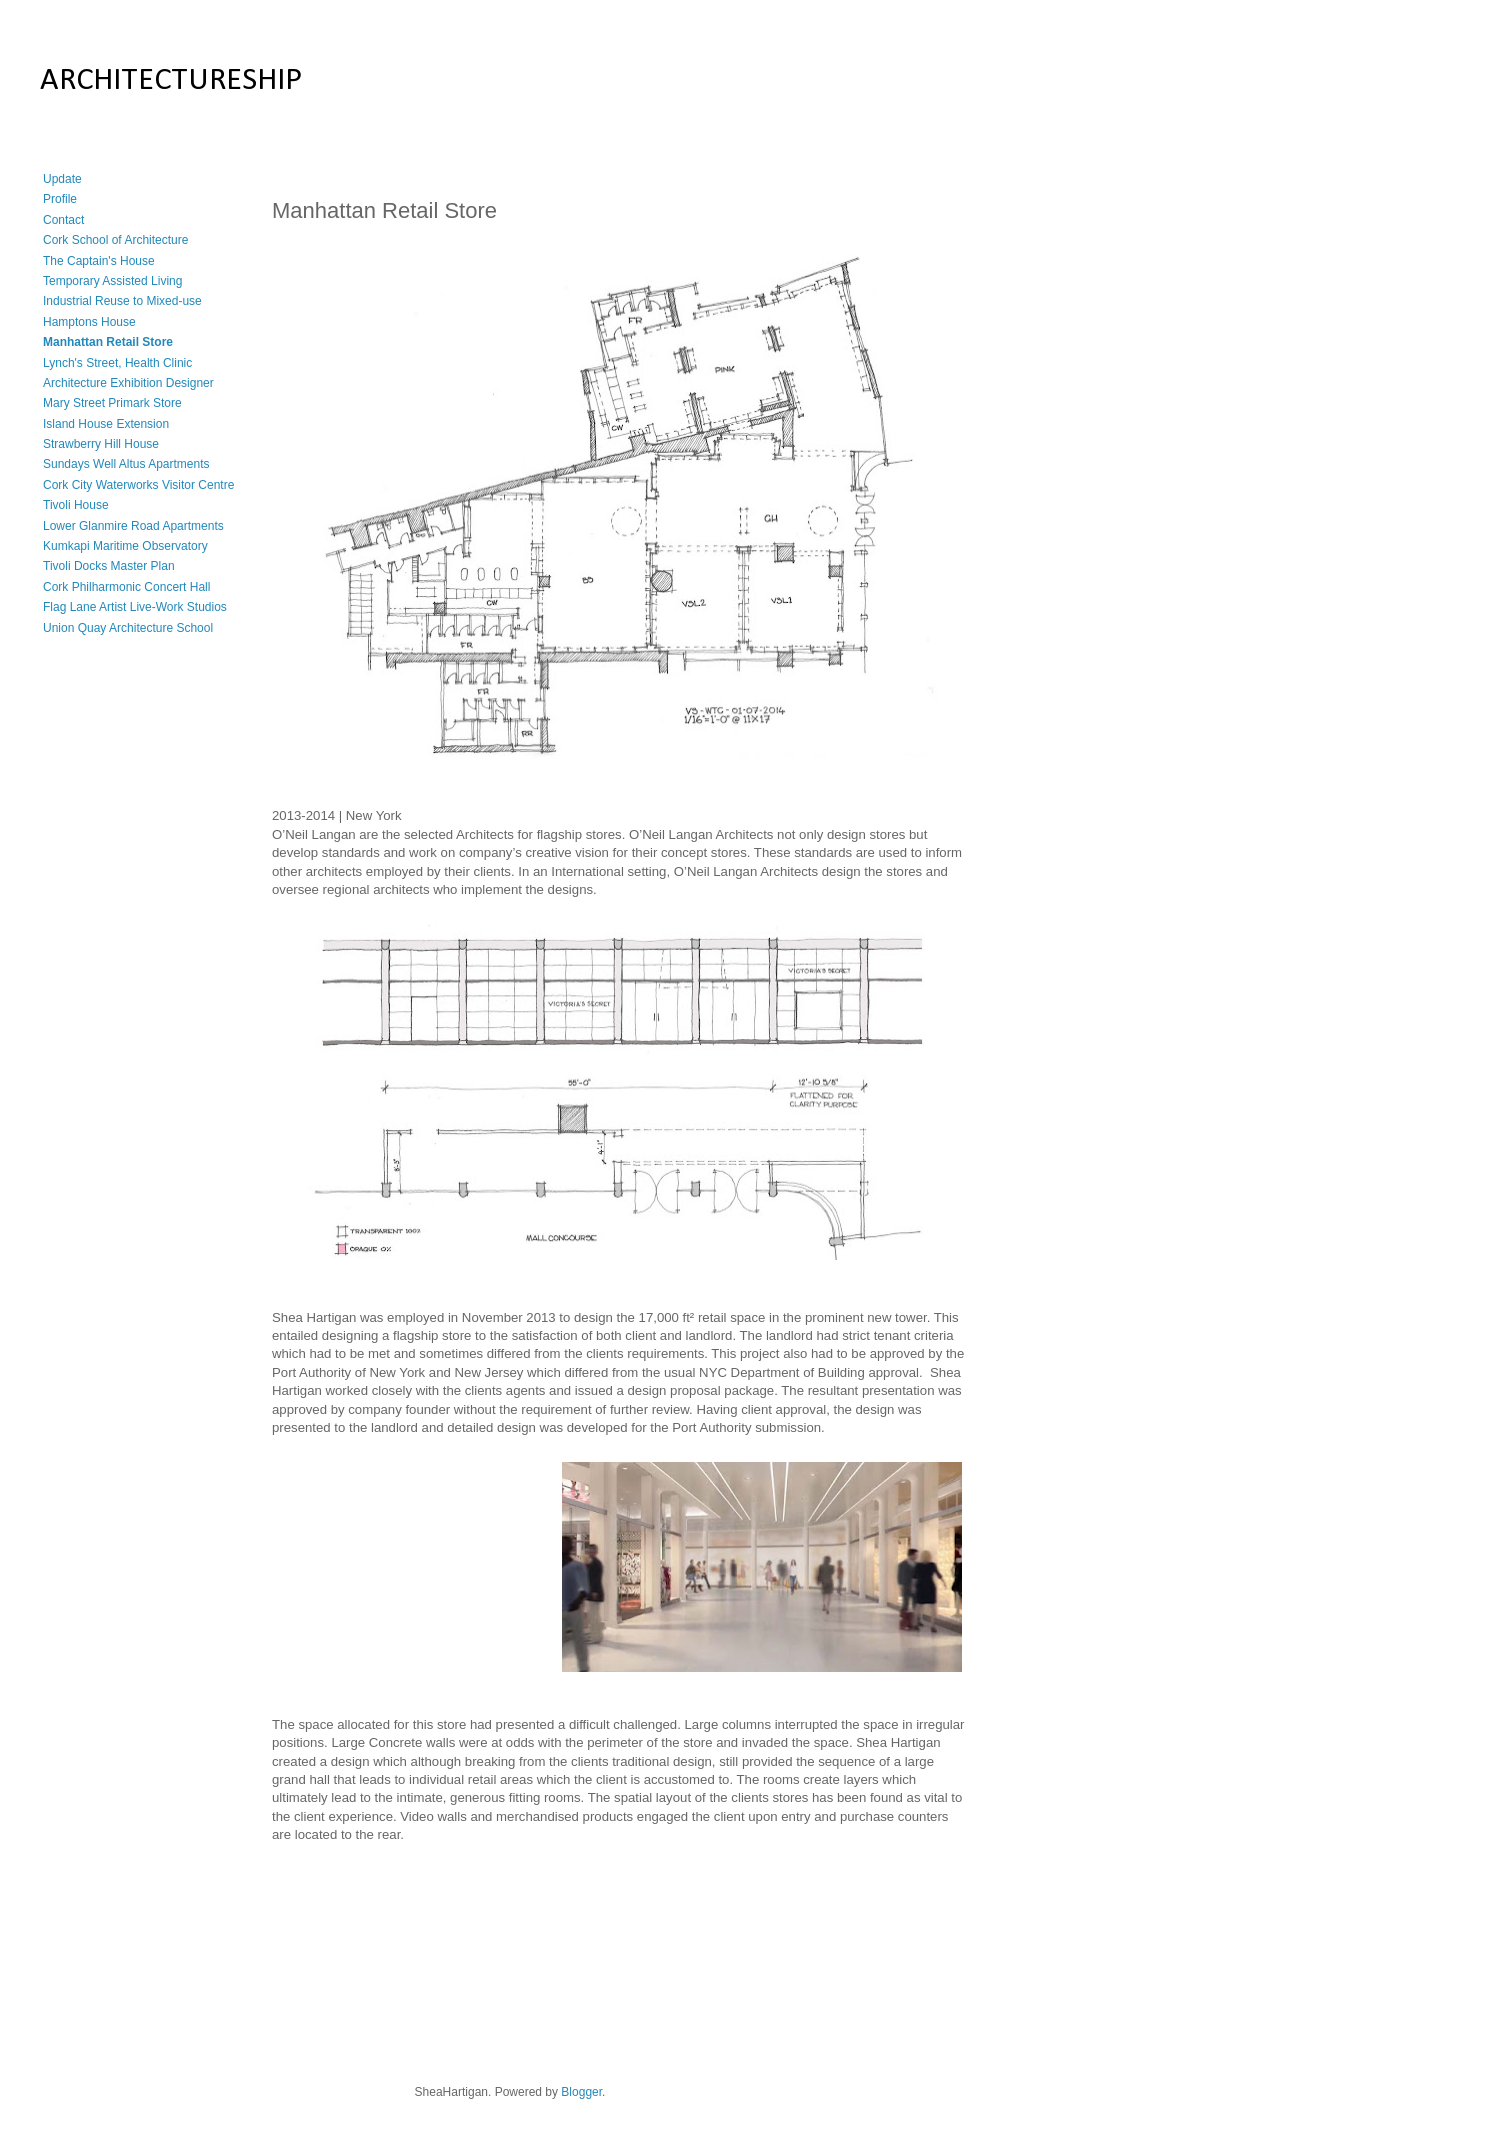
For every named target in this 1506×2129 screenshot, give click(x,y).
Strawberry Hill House (101, 444)
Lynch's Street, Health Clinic (117, 363)
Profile (60, 199)
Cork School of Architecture (115, 240)
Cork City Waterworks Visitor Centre (138, 485)
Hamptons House (89, 322)
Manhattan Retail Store (108, 342)
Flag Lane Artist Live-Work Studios (135, 607)
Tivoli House (76, 505)
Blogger (581, 2092)
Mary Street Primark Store (112, 403)
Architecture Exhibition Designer (128, 383)
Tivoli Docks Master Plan (109, 566)
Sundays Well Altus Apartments (126, 464)
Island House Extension (106, 424)
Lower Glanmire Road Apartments (133, 526)
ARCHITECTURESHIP (171, 81)
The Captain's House (99, 261)
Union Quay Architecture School (128, 628)
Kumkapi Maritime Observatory (125, 546)
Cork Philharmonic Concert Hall (126, 587)
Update (62, 179)
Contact (63, 220)
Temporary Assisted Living (112, 281)
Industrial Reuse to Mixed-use (122, 301)
